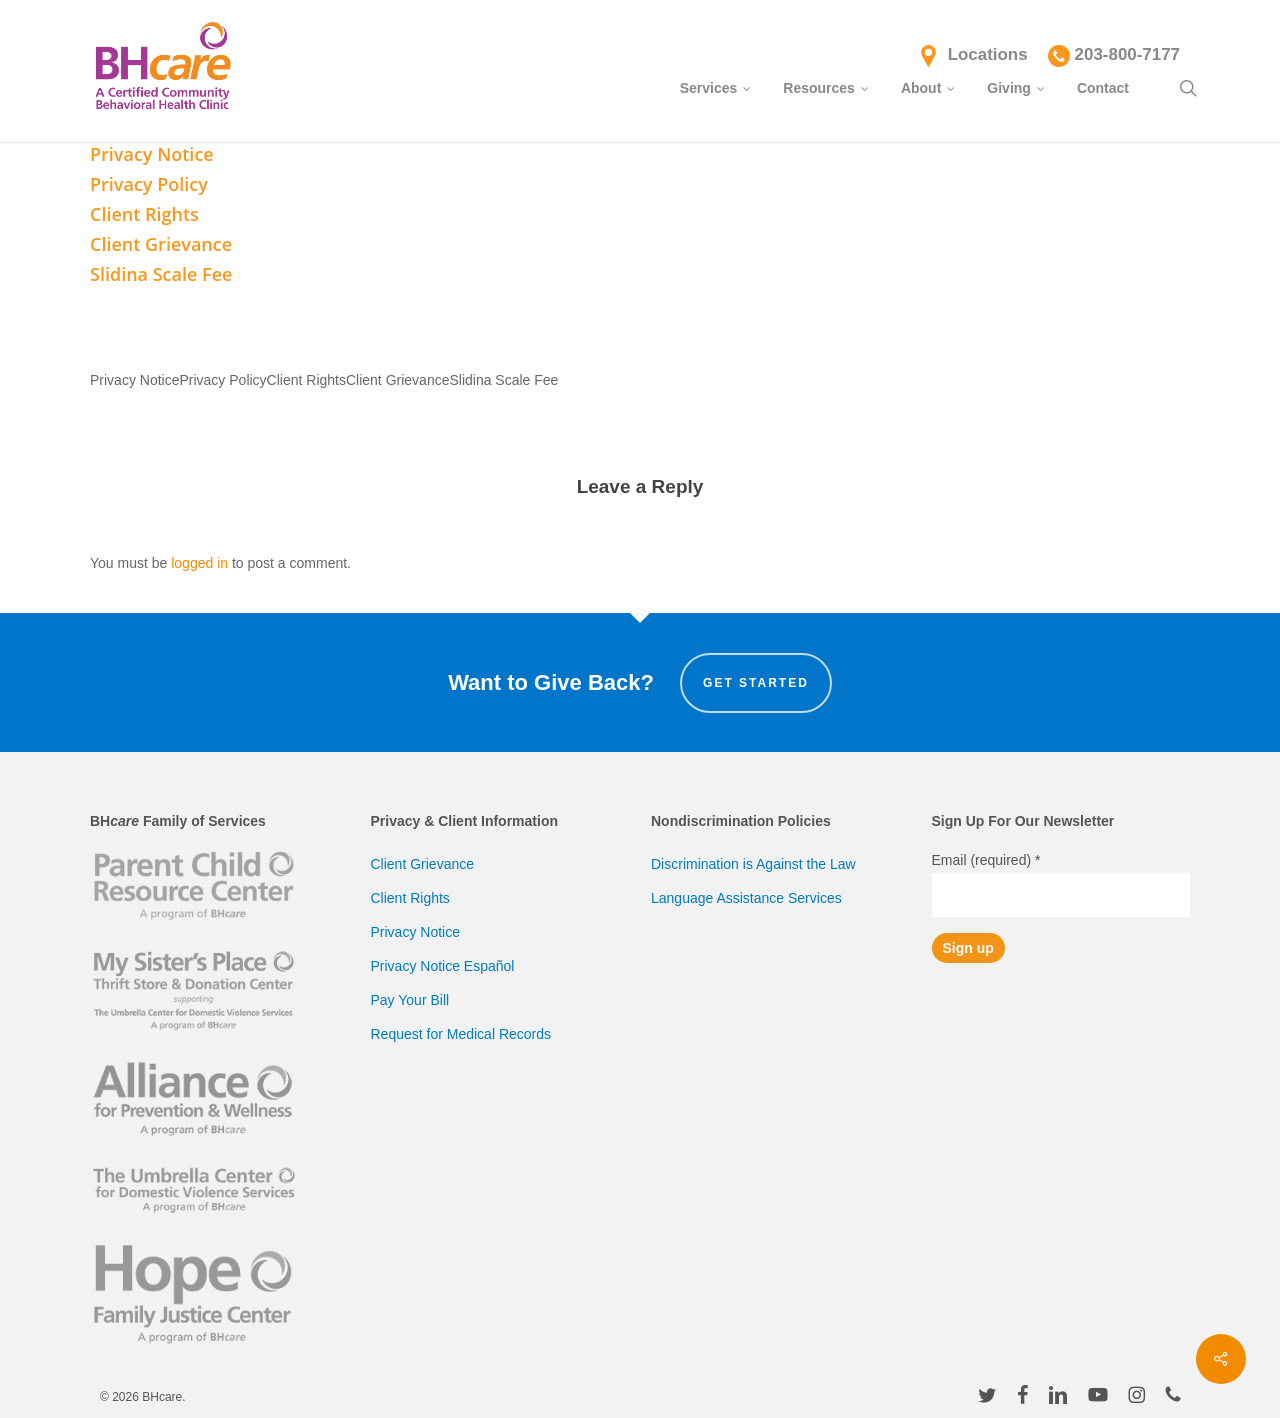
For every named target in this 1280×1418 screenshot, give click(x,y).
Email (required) (986, 860)
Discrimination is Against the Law (753, 864)
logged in (199, 563)
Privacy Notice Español (443, 966)
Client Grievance (423, 864)
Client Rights (410, 898)
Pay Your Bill (410, 1000)
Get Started (756, 683)
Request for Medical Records (461, 1034)
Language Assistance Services (746, 898)
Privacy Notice (415, 932)
